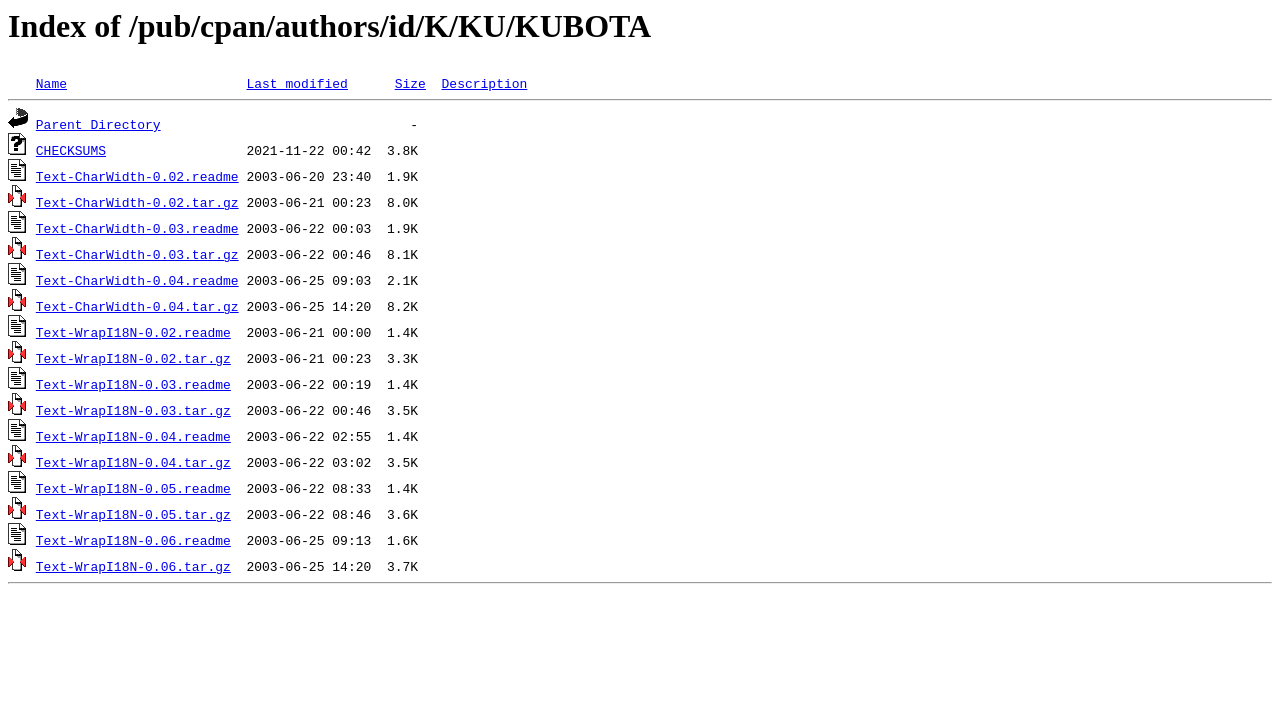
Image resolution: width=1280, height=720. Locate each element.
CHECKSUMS (71, 150)
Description (484, 83)
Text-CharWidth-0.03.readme (137, 228)
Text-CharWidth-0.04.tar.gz (137, 306)
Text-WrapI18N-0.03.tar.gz (133, 410)
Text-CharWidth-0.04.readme (137, 280)
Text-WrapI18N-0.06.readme (133, 540)
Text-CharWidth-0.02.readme (137, 176)
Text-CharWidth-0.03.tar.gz (137, 254)
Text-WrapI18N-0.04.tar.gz (133, 462)
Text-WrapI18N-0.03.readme (133, 384)
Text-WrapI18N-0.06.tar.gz (133, 566)
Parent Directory (98, 124)
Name (51, 83)
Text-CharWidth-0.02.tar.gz (137, 202)
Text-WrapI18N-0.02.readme (133, 332)
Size (410, 83)
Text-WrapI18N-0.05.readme (133, 488)
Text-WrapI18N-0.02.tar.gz (133, 358)
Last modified (296, 83)
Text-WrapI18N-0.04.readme (133, 436)
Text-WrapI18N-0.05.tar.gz (133, 514)
